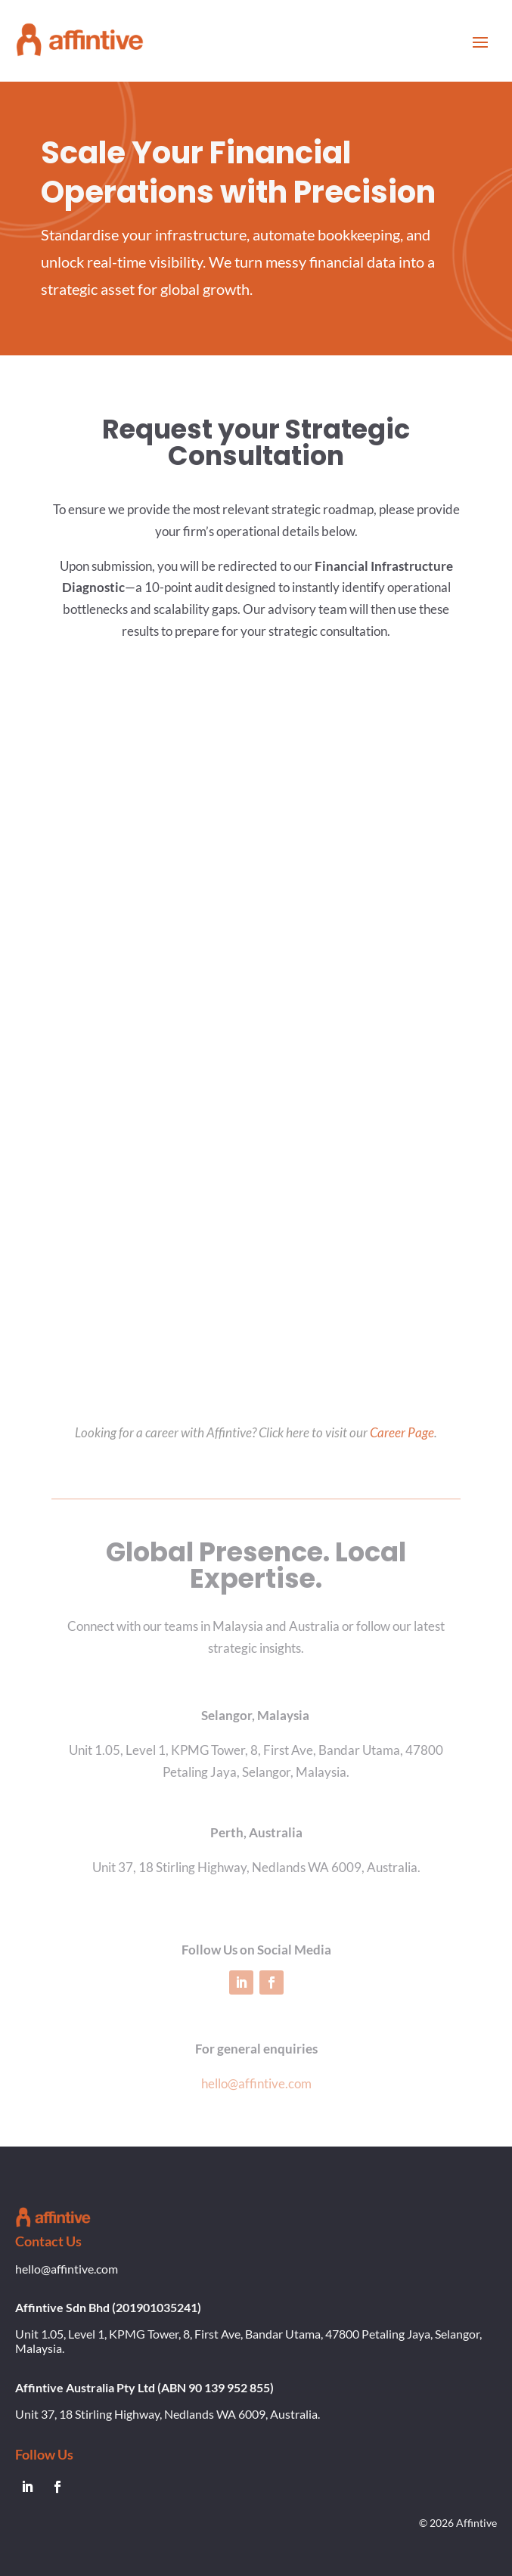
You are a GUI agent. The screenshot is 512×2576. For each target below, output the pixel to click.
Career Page (402, 1432)
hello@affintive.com (256, 2083)
